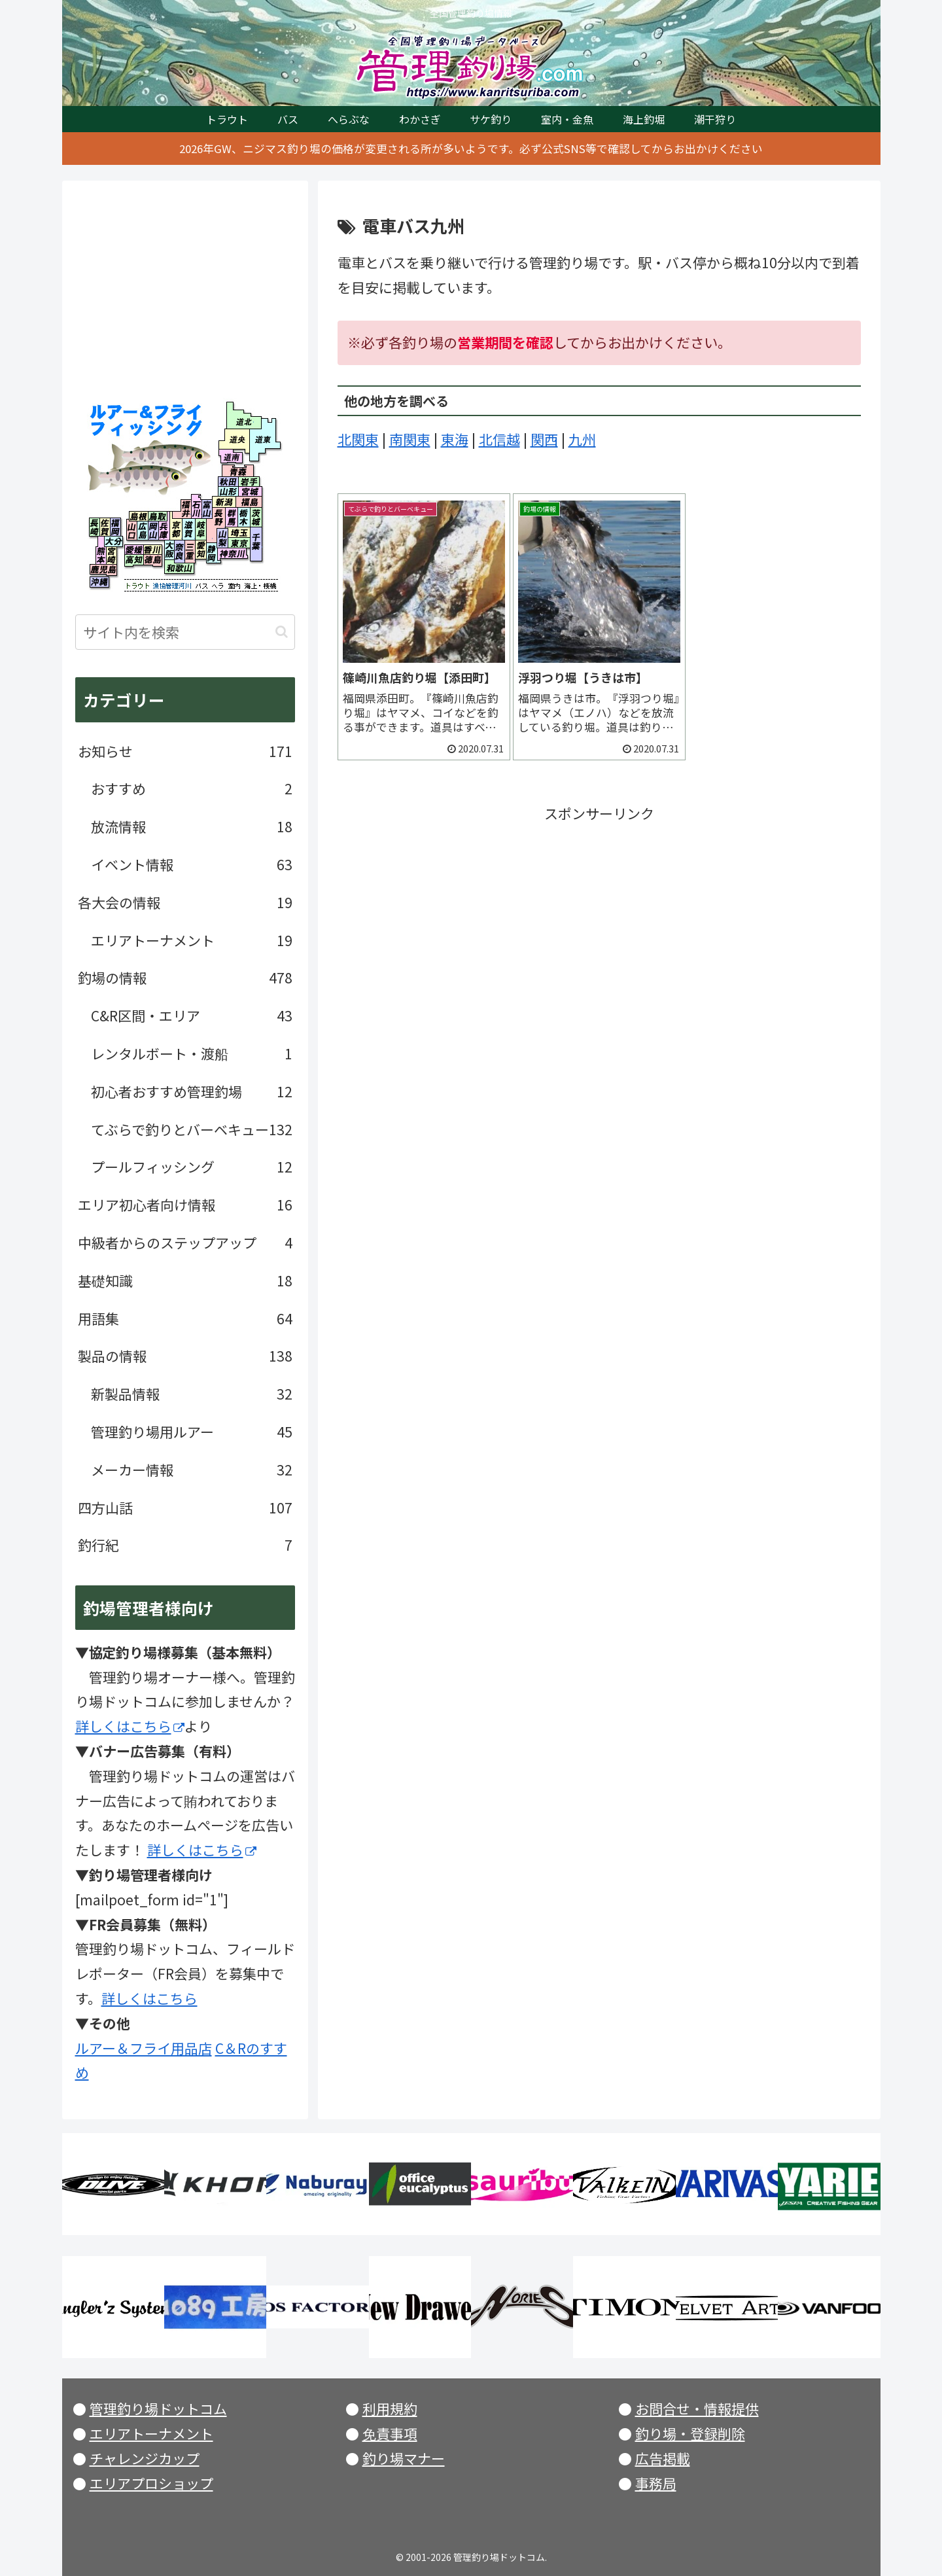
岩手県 (249, 481)
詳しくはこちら (129, 1726)
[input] (185, 632)
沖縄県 (99, 582)
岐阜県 (204, 529)
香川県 (152, 549)
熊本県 (101, 556)
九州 (582, 439)
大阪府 (169, 549)
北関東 (358, 439)
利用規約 (389, 2408)
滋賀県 (188, 529)
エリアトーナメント (151, 2433)
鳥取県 (157, 516)
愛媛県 (134, 549)
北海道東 (261, 438)
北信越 (499, 439)
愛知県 (200, 549)
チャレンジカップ (145, 2458)
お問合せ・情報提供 (697, 2408)
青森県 (237, 470)
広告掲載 (662, 2458)
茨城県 (257, 517)
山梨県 (221, 538)
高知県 (134, 560)
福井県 (182, 506)
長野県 (219, 518)
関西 (544, 439)
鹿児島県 (103, 569)
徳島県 (152, 560)
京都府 (176, 529)
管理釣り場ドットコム (158, 2408)
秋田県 (228, 481)
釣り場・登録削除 (690, 2433)
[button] (281, 631)
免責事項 (389, 2433)
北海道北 (240, 414)
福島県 (247, 501)
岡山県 (153, 530)
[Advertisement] (599, 918)
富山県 (207, 506)
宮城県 (249, 491)
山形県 (228, 491)
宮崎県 (111, 556)
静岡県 (212, 553)
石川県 (196, 506)
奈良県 (179, 551)
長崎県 (94, 527)
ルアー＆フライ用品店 (143, 2048)
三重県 (190, 551)
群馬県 (232, 517)
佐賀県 (105, 527)
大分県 (114, 543)
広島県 (142, 530)
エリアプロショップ (151, 2483)
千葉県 (256, 543)
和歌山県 (179, 568)
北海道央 (233, 438)
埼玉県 (240, 532)
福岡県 (115, 527)
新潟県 (224, 501)
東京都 (240, 543)
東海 (454, 439)
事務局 (655, 2483)
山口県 (132, 530)
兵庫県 (164, 530)
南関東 (409, 439)
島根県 (139, 516)
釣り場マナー (403, 2458)
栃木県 (244, 517)
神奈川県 (233, 555)
